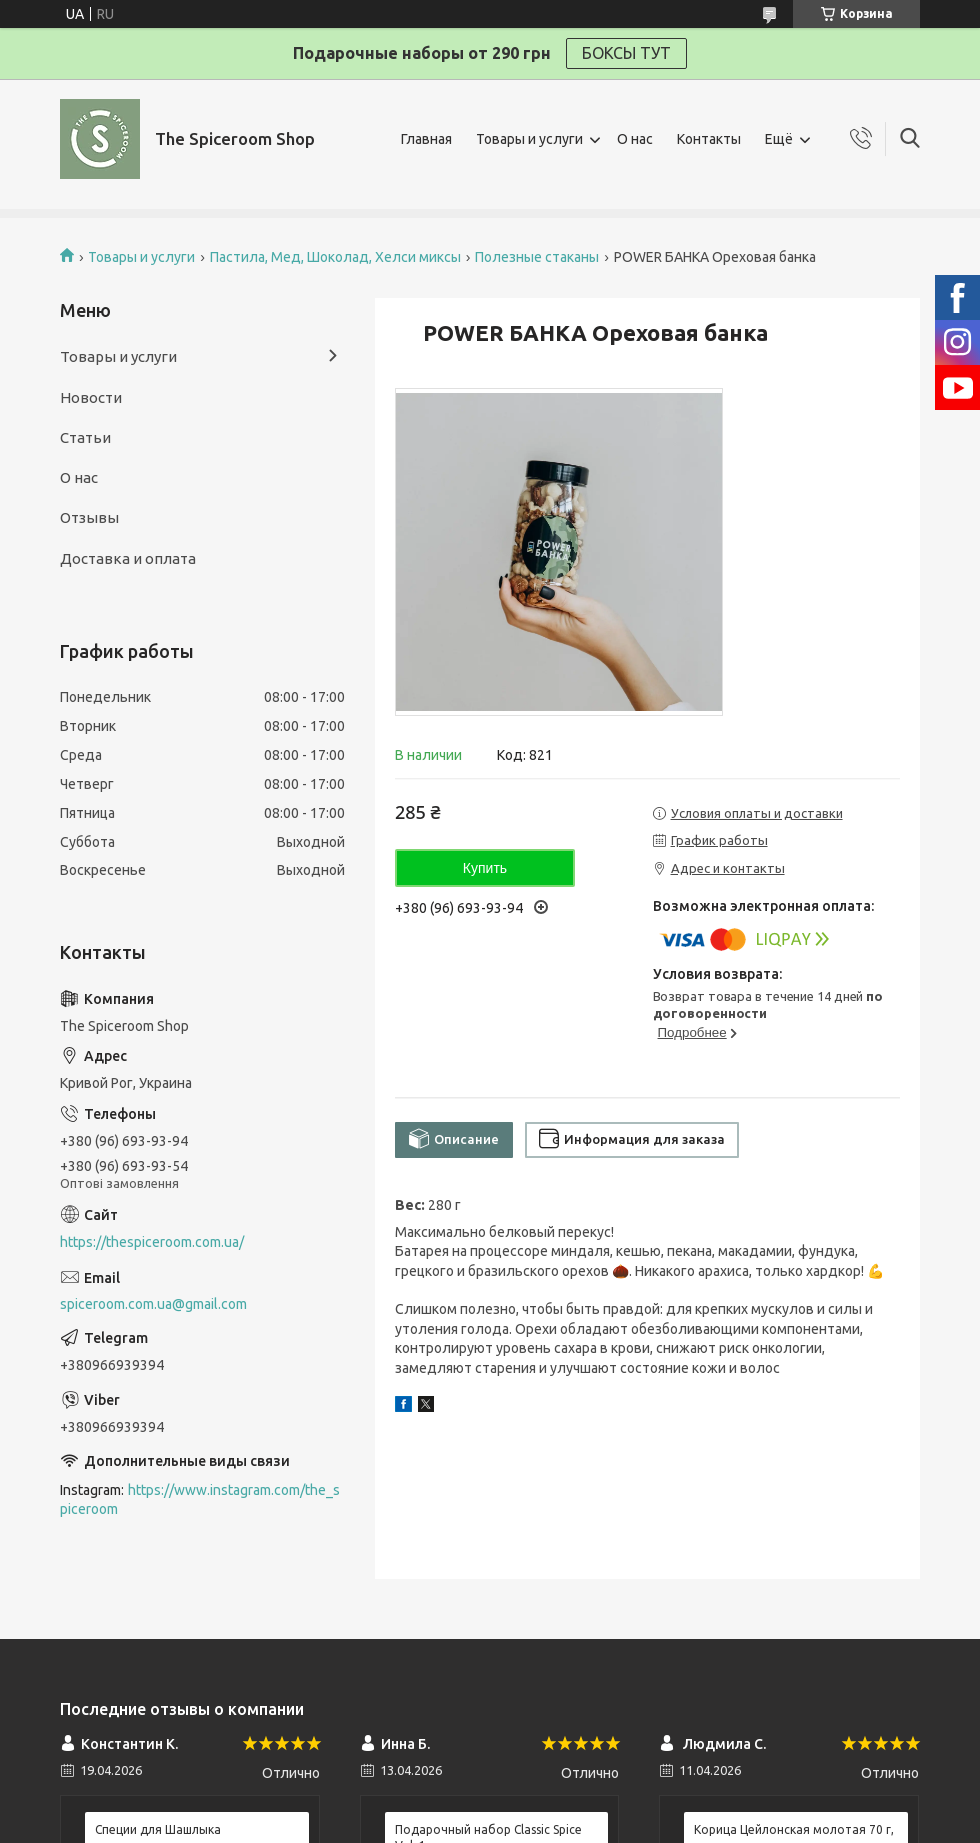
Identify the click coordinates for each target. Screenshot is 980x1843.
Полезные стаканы (537, 257)
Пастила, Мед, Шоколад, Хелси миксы (335, 257)
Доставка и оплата (128, 558)
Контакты (709, 139)
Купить (485, 868)
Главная (426, 139)
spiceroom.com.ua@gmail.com (153, 1304)
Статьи (85, 437)
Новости (91, 397)
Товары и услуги (529, 139)
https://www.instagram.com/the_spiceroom (200, 1499)
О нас (635, 139)
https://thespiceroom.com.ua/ (152, 1242)
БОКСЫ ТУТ (626, 53)
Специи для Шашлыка (158, 1829)
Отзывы (89, 517)
